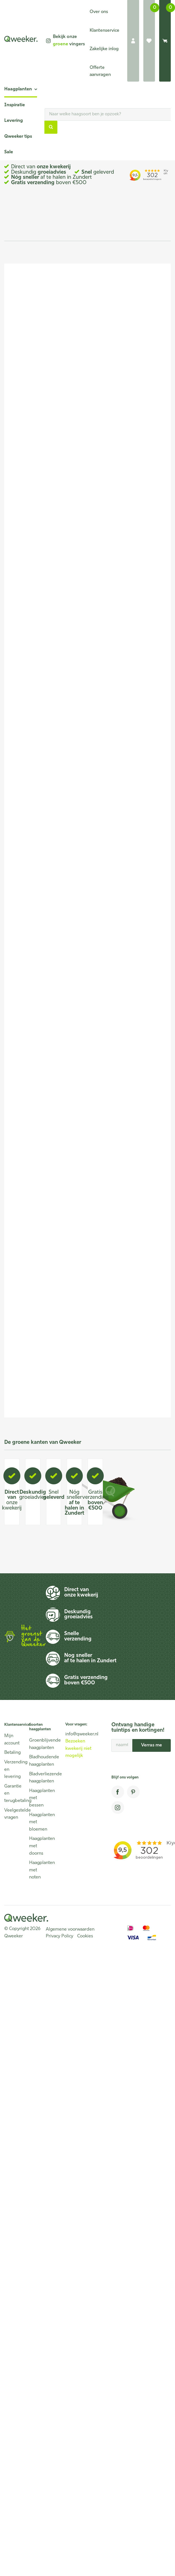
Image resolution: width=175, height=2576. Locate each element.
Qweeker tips (18, 136)
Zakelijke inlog (104, 49)
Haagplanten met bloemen (38, 1822)
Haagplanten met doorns (38, 1846)
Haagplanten (18, 89)
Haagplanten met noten (38, 1870)
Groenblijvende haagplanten (38, 1744)
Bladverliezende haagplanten (38, 1778)
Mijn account (12, 1740)
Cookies (85, 1936)
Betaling (12, 1752)
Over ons (99, 12)
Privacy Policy (59, 1936)
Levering (13, 120)
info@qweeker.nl (81, 1734)
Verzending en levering (13, 1769)
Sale (8, 152)
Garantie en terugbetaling (13, 1793)
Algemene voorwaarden (70, 1929)
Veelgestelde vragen (13, 1814)
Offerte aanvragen (100, 71)
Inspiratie (14, 105)
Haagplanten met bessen (38, 1798)
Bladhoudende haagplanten (38, 1761)
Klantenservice (104, 30)
